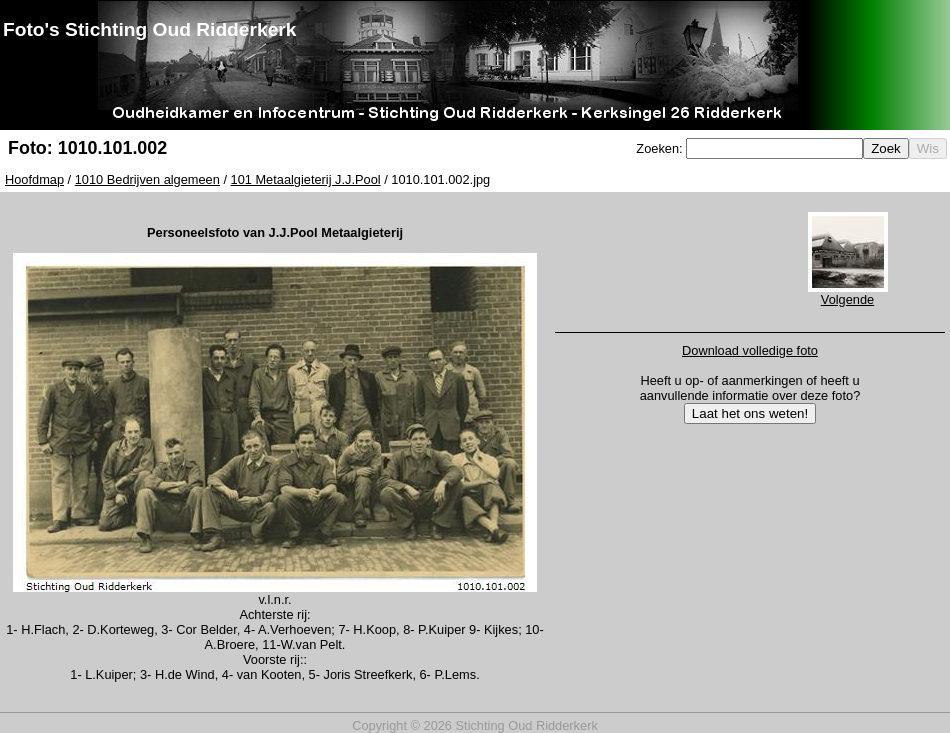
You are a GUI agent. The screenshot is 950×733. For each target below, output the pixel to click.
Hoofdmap (34, 179)
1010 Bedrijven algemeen (147, 179)
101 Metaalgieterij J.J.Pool (306, 179)
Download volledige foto (750, 350)
